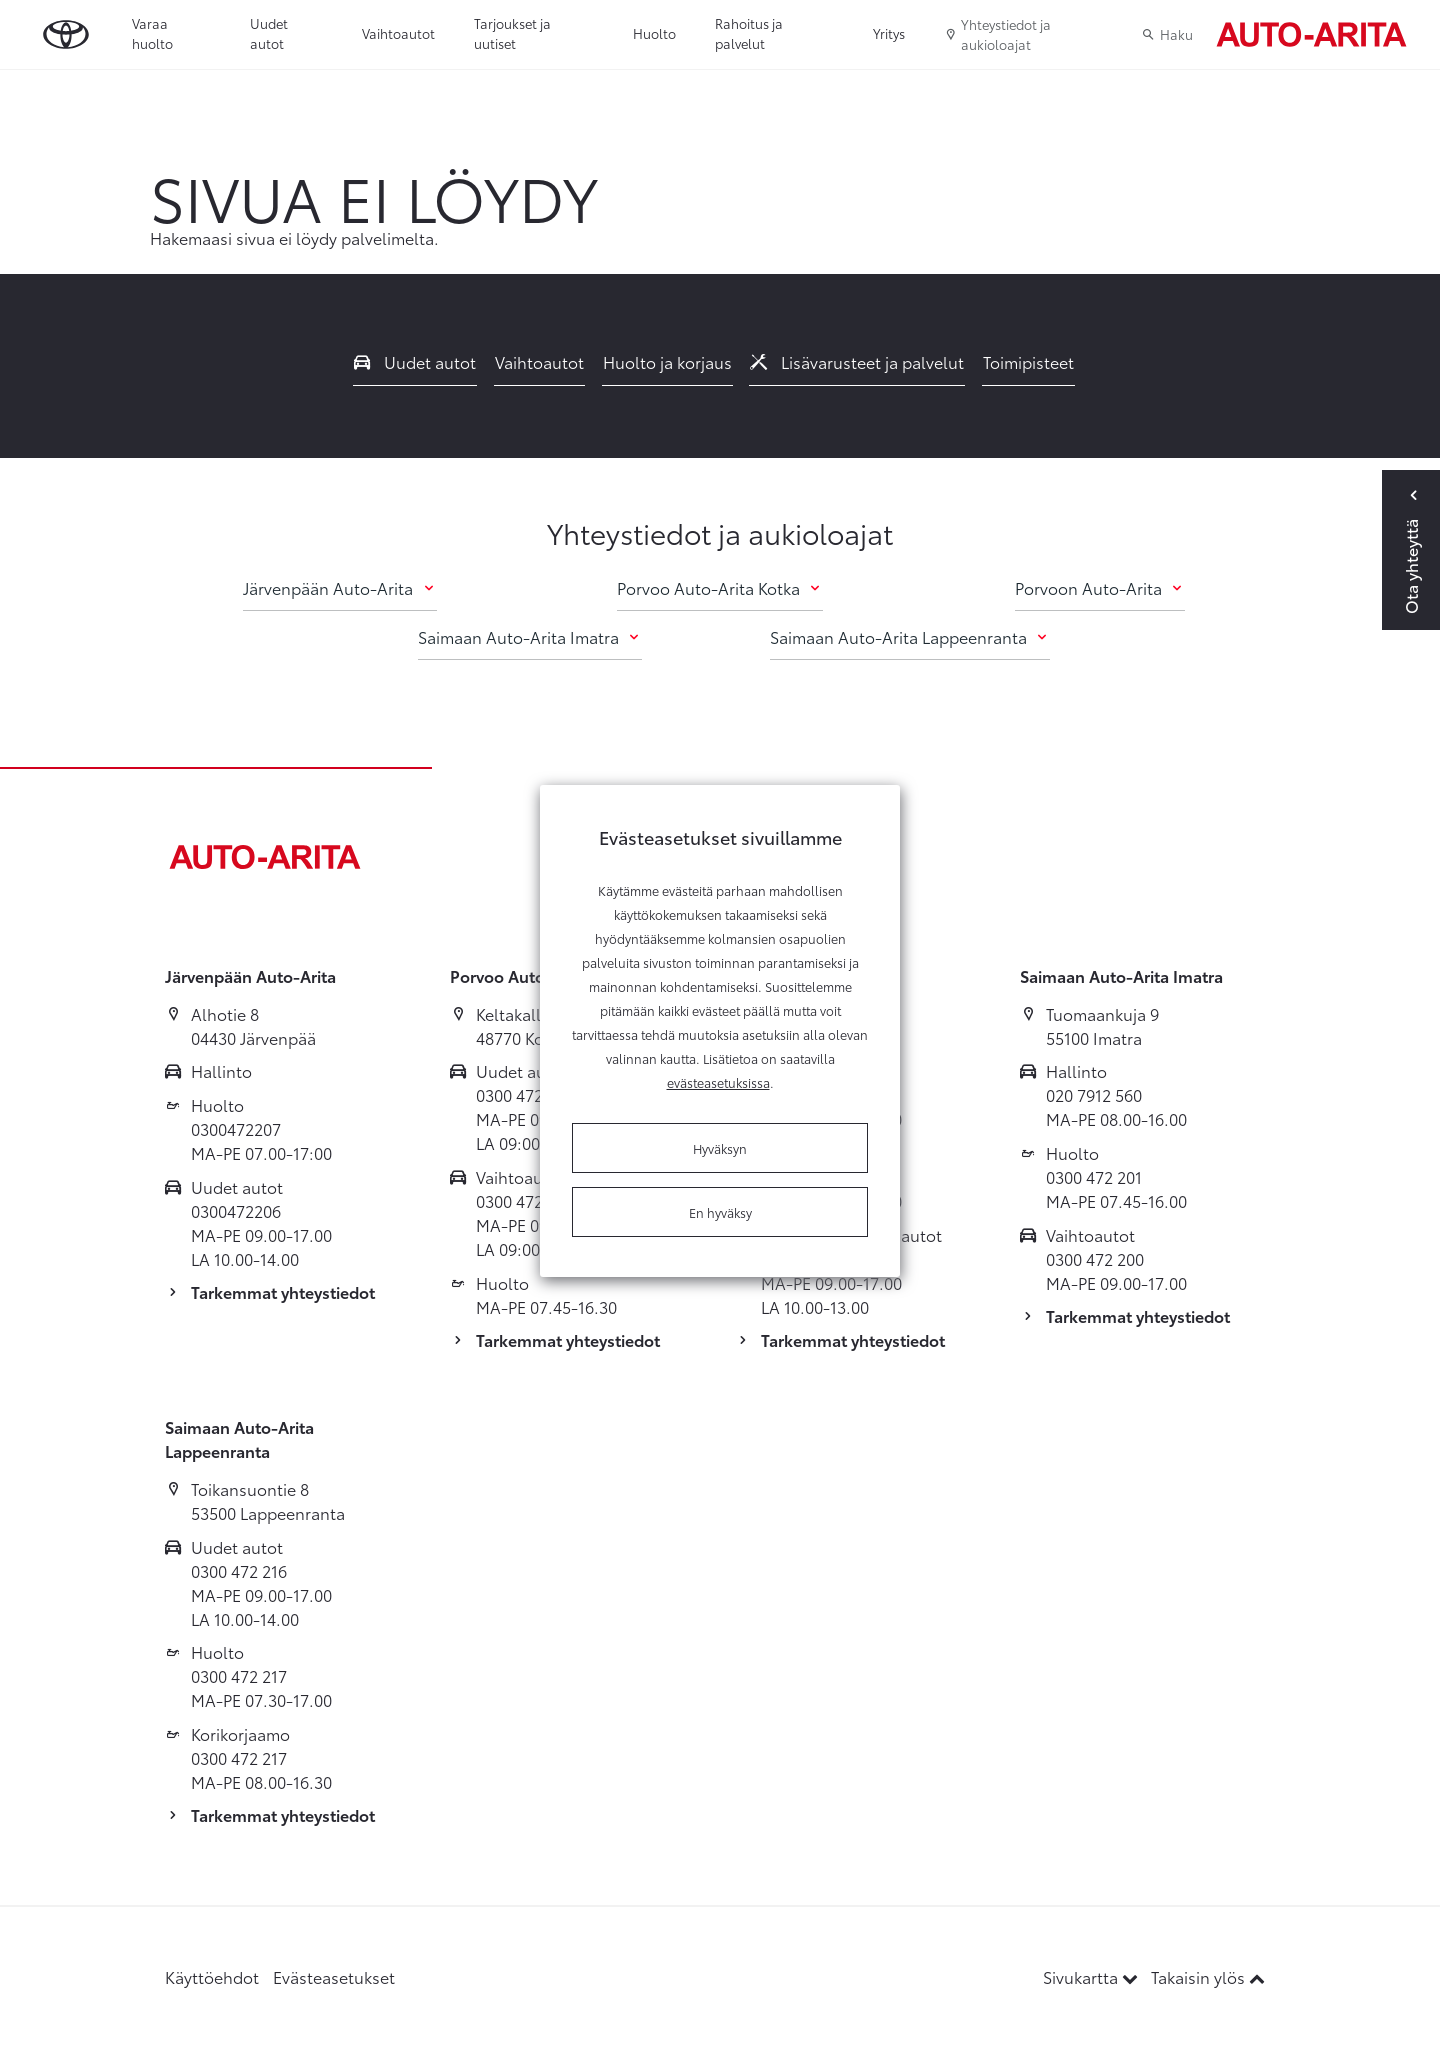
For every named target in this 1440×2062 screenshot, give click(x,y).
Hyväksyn (720, 1148)
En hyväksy (720, 1212)
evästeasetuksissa (718, 1082)
